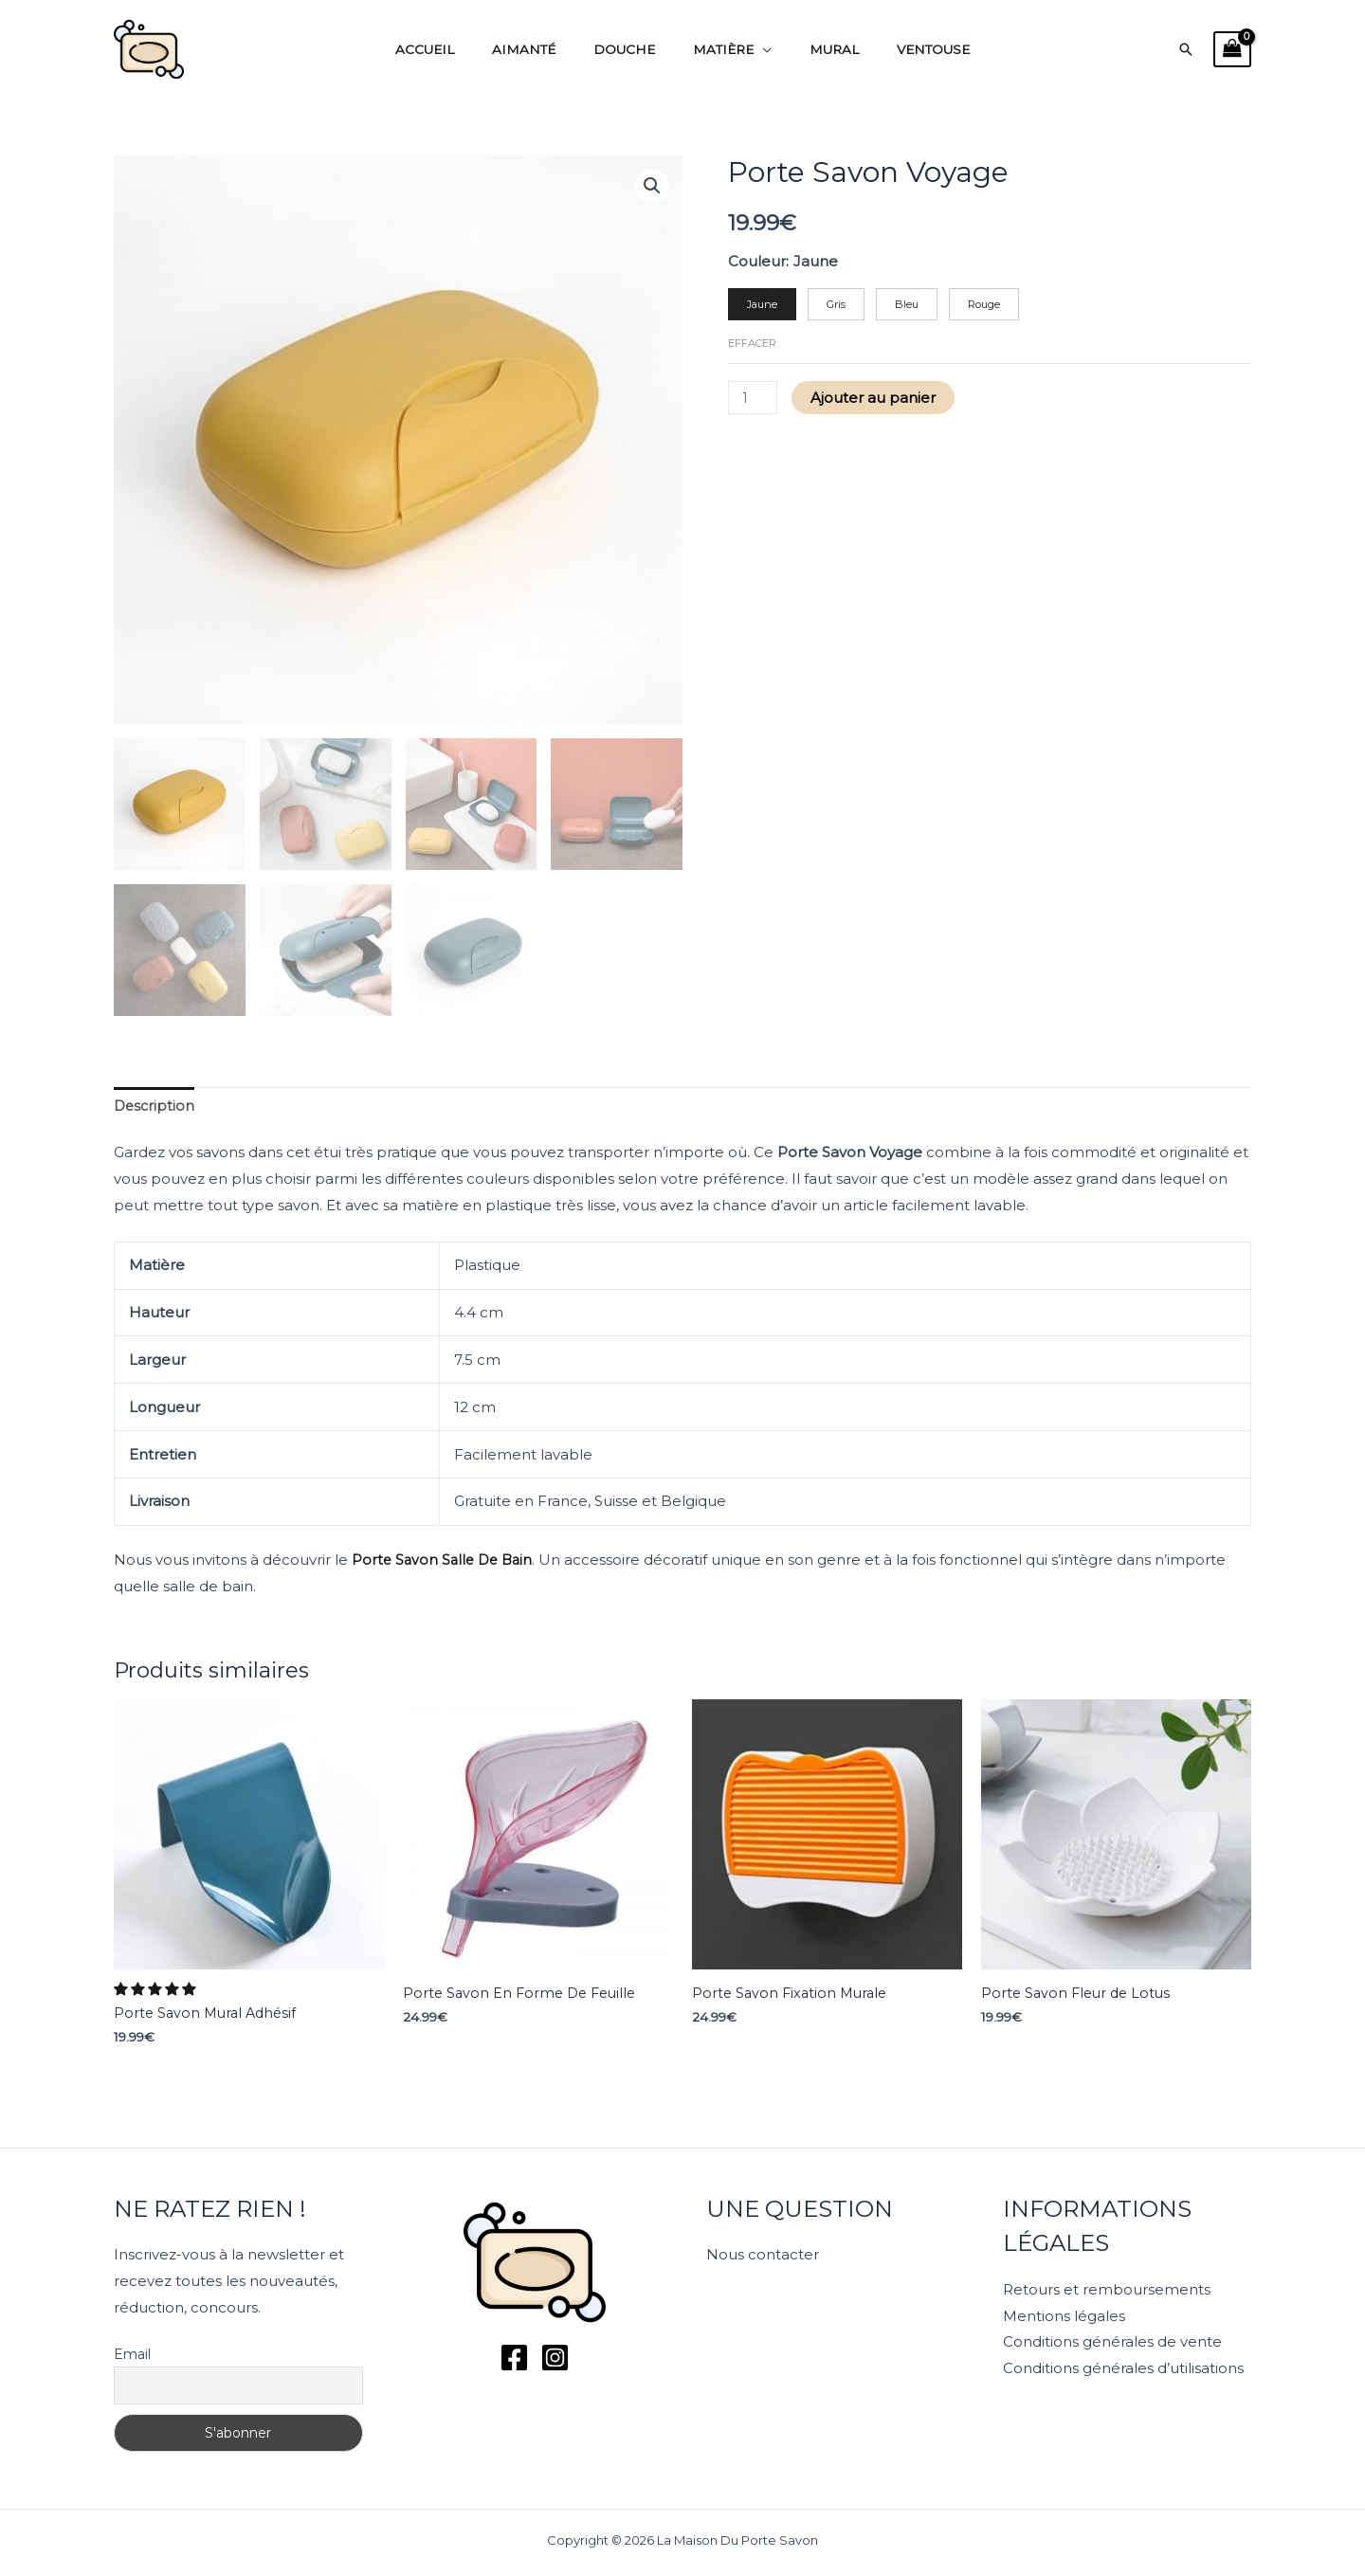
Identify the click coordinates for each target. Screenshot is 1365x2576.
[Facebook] (514, 2357)
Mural (816, 49)
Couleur (757, 261)
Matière (717, 49)
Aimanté (542, 49)
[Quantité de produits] (753, 399)
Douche (631, 49)
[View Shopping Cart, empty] (1232, 49)
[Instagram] (555, 2357)
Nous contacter (762, 2255)
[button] (1185, 49)
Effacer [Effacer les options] (752, 345)
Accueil (456, 49)
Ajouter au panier (874, 399)
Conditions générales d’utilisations (1123, 2369)
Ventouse (902, 49)
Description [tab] (155, 1107)
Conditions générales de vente (1112, 2342)
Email (132, 2354)
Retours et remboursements (1106, 2289)
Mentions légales (1064, 2316)
